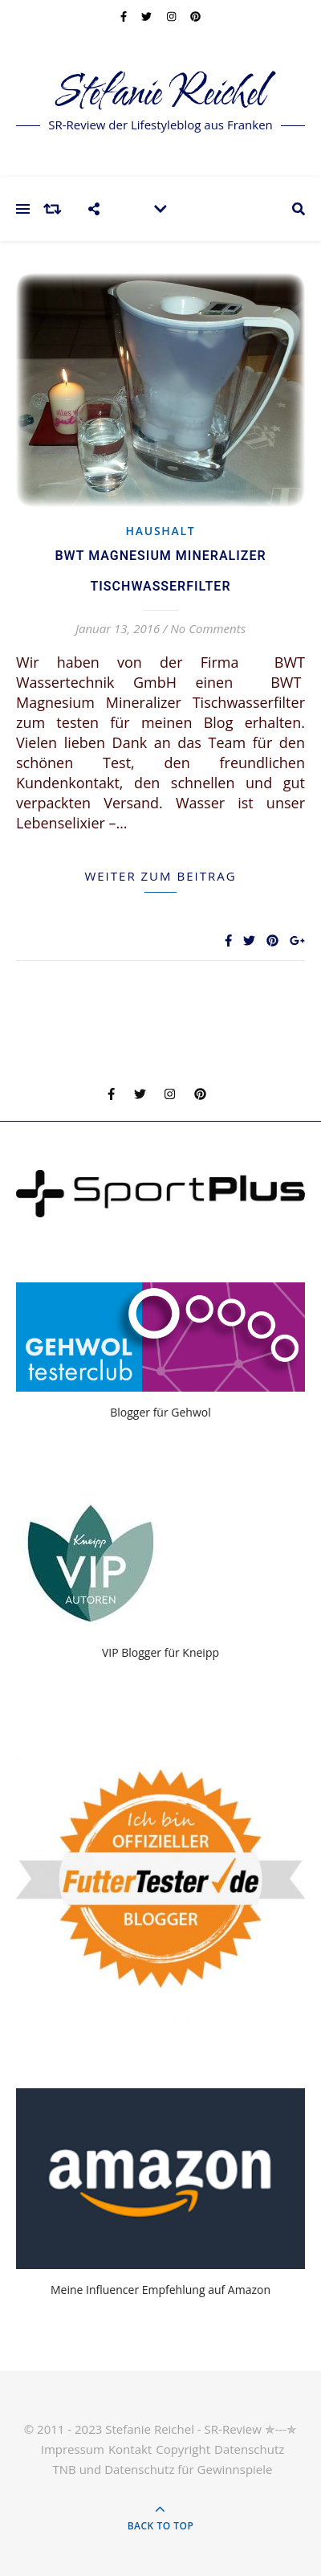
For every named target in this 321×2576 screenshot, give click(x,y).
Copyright (183, 2449)
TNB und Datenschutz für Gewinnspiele (163, 2469)
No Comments (208, 628)
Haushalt (161, 530)
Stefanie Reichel (161, 94)
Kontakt (130, 2449)
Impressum (72, 2449)
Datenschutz (249, 2449)
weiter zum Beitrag (160, 876)
